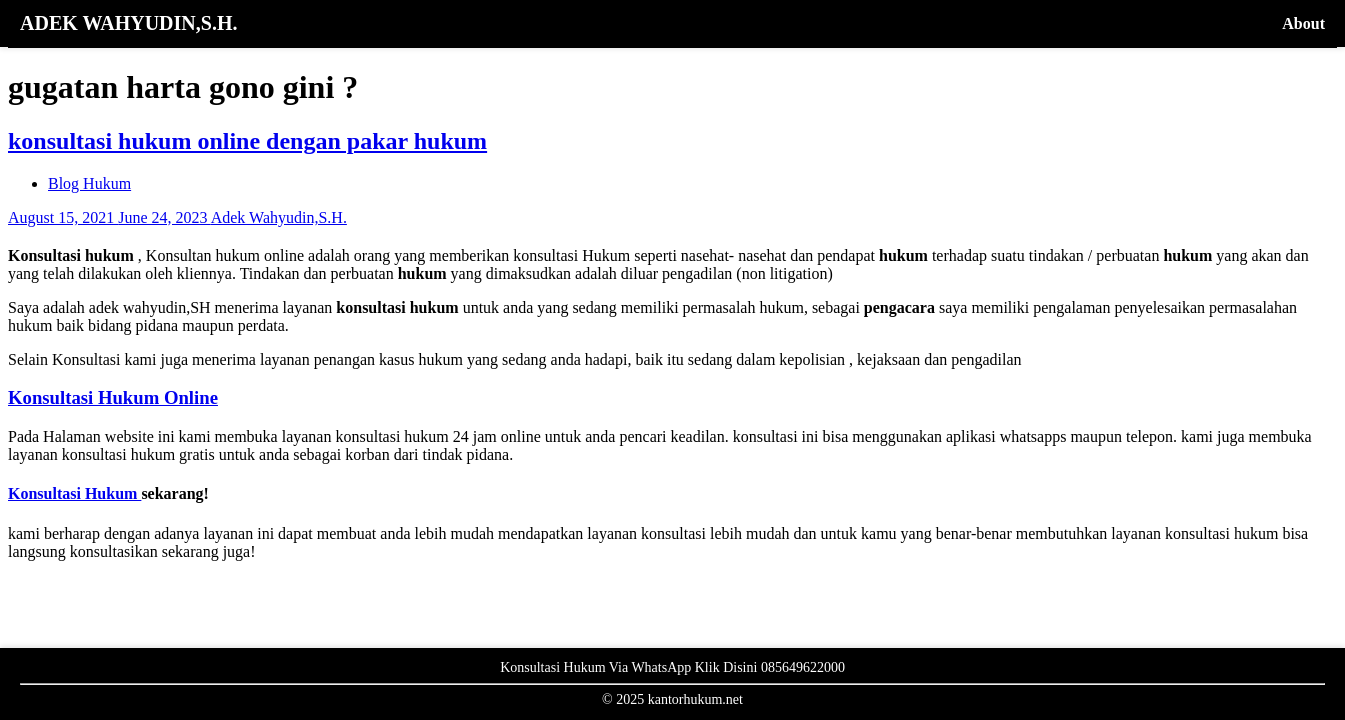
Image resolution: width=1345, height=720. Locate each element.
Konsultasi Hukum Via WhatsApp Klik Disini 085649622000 (672, 667)
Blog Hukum (89, 183)
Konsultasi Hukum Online (113, 397)
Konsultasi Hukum (74, 493)
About (1303, 23)
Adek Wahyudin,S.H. (279, 217)
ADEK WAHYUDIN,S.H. (128, 23)
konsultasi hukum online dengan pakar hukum (247, 141)
